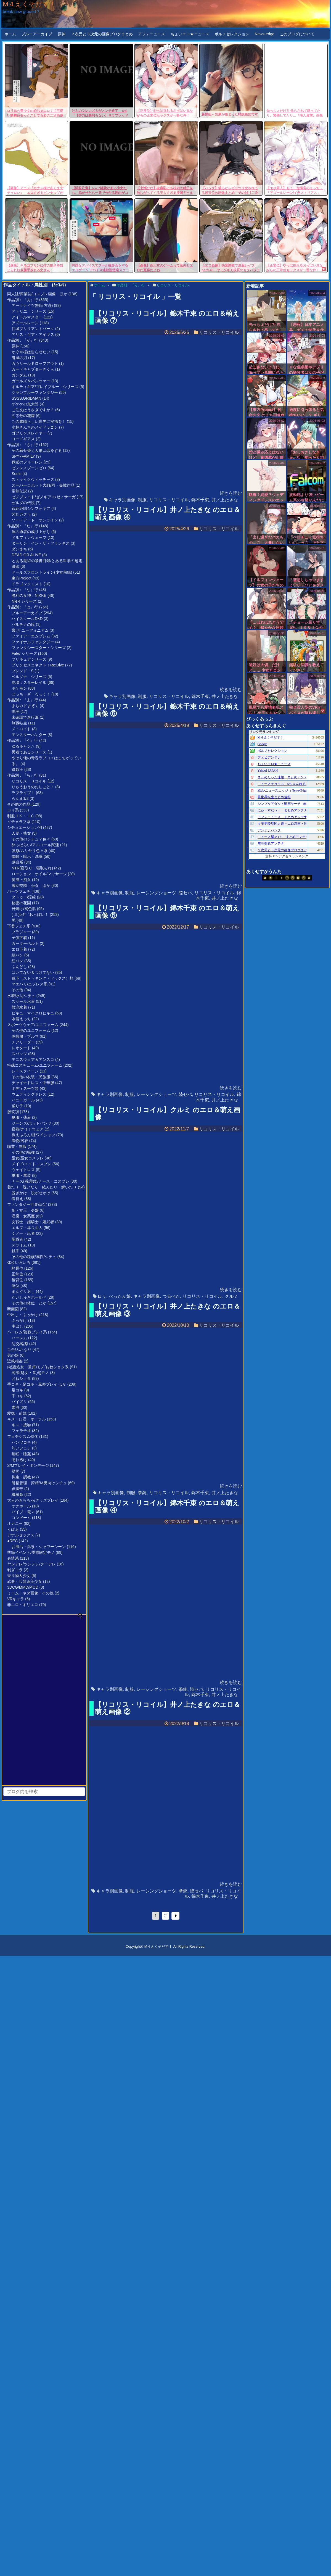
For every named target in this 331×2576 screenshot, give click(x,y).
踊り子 (17, 1106)
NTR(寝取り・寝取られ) (32, 868)
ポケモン (19, 688)
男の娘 (13, 1355)
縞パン (17, 955)
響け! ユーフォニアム (30, 630)
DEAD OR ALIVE (26, 555)
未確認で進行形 (25, 717)
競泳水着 (19, 1007)
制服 (142, 499)
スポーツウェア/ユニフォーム (33, 1024)
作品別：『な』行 (22, 589)
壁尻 (15, 1471)
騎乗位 (17, 1268)
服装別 (13, 1111)
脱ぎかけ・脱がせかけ (31, 1193)
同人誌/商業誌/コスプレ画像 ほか (37, 294)
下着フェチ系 (18, 926)
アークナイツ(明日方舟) (32, 305)
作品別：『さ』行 (22, 444)
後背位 (17, 1280)
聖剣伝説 (19, 491)
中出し (17, 1326)
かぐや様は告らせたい (31, 352)
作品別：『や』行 (22, 740)
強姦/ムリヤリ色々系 (29, 850)
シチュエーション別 (24, 827)
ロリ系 (13, 810)
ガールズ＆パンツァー (31, 381)
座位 (15, 1285)
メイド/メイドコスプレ (31, 1164)
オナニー (15, 1523)
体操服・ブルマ (25, 1036)
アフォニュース (151, 34)
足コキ (17, 1390)
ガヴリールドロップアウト (35, 363)
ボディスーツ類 (25, 1088)
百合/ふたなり (19, 1349)
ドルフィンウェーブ (29, 537)
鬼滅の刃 (19, 357)
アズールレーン (25, 323)
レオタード (21, 1048)
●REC (12, 1541)
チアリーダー (23, 1042)
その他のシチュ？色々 (31, 839)
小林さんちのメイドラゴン (35, 427)
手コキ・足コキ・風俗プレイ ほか (36, 1384)
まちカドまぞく (25, 705)
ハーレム (19, 1338)
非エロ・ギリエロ (22, 1604)
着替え (17, 1198)
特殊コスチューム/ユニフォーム (34, 1065)
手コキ (17, 1396)
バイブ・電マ (23, 1512)
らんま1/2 (20, 798)
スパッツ (19, 1053)
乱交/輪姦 (20, 1343)
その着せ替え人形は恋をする (37, 450)
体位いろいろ (18, 1262)
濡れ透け (19, 1459)
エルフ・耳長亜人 (27, 1227)
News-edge (264, 34)
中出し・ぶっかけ (22, 1314)
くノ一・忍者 (23, 1233)
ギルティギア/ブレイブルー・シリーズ (45, 386)
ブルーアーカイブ (36, 34)
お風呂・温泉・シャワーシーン (39, 1546)
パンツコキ (21, 1442)
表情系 (13, 1558)
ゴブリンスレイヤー (29, 433)
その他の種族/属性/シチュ (34, 1256)
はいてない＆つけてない (33, 972)
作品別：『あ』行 (22, 299)
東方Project (21, 578)
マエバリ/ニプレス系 (29, 984)
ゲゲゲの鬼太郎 (25, 404)
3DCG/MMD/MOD (22, 1587)
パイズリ (19, 1401)
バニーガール (23, 1100)
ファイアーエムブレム (31, 636)
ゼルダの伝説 (23, 502)
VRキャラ (15, 1599)
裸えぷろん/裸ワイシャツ (33, 1135)
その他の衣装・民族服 (31, 1077)
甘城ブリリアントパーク (33, 328)
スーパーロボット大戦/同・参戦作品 (43, 485)
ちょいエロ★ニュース (190, 34)
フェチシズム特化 (22, 1436)
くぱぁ (13, 1529)
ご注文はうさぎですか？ (33, 410)
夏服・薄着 (21, 1117)
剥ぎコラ (15, 1570)
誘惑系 (17, 862)
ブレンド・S (22, 671)
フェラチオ (21, 1430)
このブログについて (297, 34)
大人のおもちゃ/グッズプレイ (33, 1500)
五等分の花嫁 (23, 415)
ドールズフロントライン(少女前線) (42, 572)
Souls (16, 473)
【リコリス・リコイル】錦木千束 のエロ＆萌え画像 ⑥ (167, 710)
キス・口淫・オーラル (26, 1419)
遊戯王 (17, 769)
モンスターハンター (29, 734)
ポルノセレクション (232, 34)
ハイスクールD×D (27, 618)
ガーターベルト (25, 943)
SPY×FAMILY (23, 456)
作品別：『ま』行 (22, 700)
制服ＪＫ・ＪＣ (20, 816)
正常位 (17, 1274)
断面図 (13, 1309)
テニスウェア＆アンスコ (33, 1059)
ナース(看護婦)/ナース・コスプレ (40, 1181)
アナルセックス (20, 1535)
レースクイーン (25, 1071)
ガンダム (19, 375)
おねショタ (21, 1378)
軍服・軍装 (21, 1175)
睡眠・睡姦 (21, 1454)
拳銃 (142, 1492)
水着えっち (21, 1019)
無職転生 (19, 723)
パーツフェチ (18, 891)
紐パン (17, 961)
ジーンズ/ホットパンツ (31, 1123)
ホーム (10, 34)
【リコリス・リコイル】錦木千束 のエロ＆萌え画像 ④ (167, 1506)
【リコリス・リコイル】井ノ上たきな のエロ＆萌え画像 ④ (167, 513)
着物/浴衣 (20, 1140)
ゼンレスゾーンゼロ (29, 468)
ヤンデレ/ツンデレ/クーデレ (31, 1564)
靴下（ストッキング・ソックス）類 (42, 978)
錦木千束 (200, 499)
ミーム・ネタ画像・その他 (30, 1593)
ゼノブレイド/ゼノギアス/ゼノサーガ (44, 497)
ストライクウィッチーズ (33, 479)
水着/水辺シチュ (21, 995)
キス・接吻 (21, 1425)
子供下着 (19, 937)
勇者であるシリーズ (29, 752)
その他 (17, 990)
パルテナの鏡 (23, 624)
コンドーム (21, 1517)
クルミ (231, 1296)
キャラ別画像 (122, 499)
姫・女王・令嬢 (25, 1210)
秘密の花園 (21, 903)
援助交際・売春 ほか (31, 885)
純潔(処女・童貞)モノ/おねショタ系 (38, 1367)
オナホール (21, 1506)
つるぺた (171, 1296)
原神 (61, 34)
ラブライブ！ (23, 792)
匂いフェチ (21, 1448)
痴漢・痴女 (21, 879)
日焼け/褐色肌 (24, 908)
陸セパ (185, 892)
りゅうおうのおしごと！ (33, 787)
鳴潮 (15, 711)
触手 (15, 1251)
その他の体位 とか (29, 1303)
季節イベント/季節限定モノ (31, 1552)
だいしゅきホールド (29, 1297)
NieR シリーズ (24, 601)
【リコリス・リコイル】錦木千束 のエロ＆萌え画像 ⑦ (167, 317)
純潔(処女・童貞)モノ (30, 1372)
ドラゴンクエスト (27, 584)
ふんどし (19, 966)
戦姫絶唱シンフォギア (31, 508)
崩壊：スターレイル (29, 682)
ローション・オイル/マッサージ (39, 874)
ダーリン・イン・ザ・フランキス (41, 543)
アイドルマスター (27, 317)
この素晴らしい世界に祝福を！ (39, 421)
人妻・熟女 (21, 833)
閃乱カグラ (21, 514)
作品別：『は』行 (22, 607)
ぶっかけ (19, 1320)
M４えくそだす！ (29, 4)
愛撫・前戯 (17, 1413)
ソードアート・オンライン (35, 520)
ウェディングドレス (29, 1094)
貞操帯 (17, 1488)
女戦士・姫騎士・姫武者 (33, 1222)
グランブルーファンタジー (35, 392)
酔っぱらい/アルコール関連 (35, 845)
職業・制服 (17, 1146)
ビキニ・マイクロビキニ (33, 1013)
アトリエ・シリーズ (29, 311)
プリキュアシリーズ (29, 659)
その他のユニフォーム (31, 1030)
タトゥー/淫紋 (24, 897)
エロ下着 (19, 949)
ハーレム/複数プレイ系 (27, 1332)
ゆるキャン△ (23, 746)
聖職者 (17, 1239)
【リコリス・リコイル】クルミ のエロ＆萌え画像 (167, 1113)
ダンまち (19, 549)
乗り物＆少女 (18, 1575)
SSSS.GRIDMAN (26, 398)
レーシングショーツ (156, 892)
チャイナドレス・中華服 (33, 1082)
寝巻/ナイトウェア (28, 1129)
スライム (19, 1245)
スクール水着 (23, 1001)
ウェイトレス (23, 1169)
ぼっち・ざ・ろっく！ (31, 694)
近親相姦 (15, 1361)
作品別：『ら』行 (22, 775)
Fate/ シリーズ (24, 653)
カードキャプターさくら (33, 369)
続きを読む (231, 493)
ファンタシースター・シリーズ (39, 647)
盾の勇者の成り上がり (31, 531)
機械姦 (17, 1494)
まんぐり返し (23, 1291)
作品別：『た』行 (22, 526)
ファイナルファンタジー (33, 642)
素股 (15, 1407)
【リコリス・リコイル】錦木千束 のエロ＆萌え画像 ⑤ (167, 911)
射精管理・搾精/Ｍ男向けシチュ (39, 1483)
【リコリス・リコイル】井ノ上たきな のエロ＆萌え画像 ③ (167, 1309)
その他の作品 (18, 804)
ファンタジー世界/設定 (27, 1204)
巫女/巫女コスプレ (28, 1158)
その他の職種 (23, 1152)
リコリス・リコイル (29, 781)
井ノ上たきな (224, 499)
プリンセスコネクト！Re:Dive (38, 665)
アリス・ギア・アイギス (33, 334)
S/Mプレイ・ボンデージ (28, 1465)
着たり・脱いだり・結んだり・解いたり (42, 1187)
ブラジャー (21, 932)
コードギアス (23, 439)
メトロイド (21, 729)
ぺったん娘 (120, 1296)
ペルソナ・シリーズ (29, 676)
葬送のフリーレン (27, 462)
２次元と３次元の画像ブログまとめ (102, 34)
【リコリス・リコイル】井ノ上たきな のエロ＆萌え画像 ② (167, 1708)
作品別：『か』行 (22, 340)
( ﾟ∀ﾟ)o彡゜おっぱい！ (30, 914)
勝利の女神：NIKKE (29, 595)
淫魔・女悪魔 (23, 1216)
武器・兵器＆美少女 (24, 1581)
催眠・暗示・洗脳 (27, 856)
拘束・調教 (21, 1477)
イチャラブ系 (18, 821)
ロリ (101, 1296)
